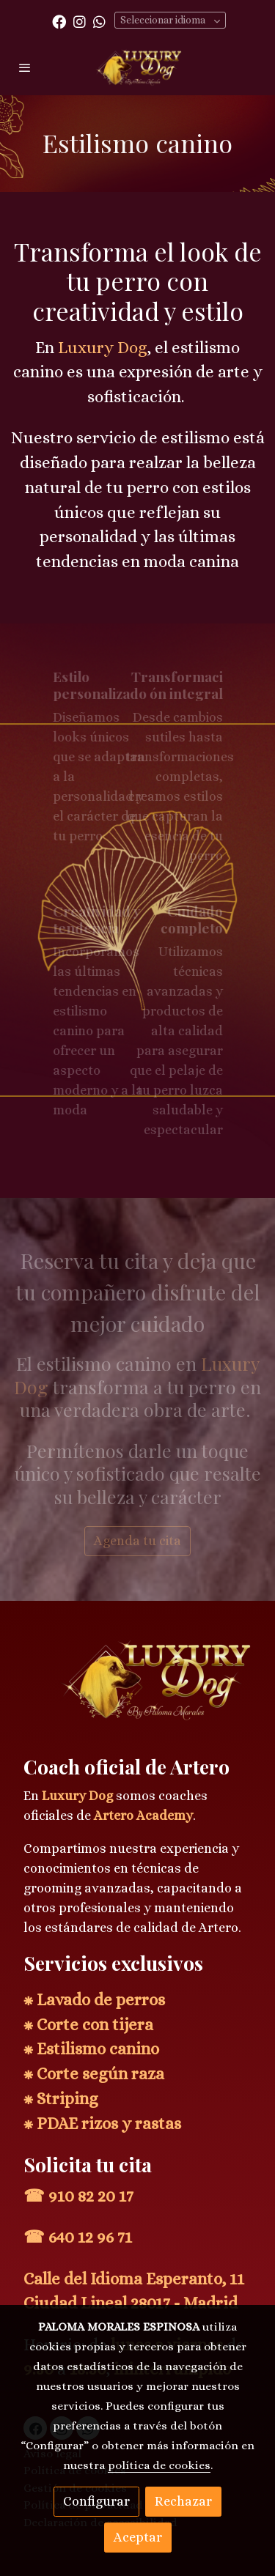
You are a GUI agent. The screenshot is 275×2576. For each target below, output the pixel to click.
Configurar (96, 2501)
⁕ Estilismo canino (91, 2049)
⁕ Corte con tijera (88, 2025)
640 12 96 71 (90, 2237)
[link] (138, 67)
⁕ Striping (60, 2099)
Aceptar (138, 2537)
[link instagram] (79, 21)
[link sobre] (137, 1688)
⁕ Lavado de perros (94, 2000)
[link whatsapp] (99, 21)
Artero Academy (143, 1815)
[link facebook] (59, 21)
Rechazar (183, 2501)
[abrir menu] (25, 67)
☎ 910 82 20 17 (78, 2196)
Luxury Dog (77, 1795)
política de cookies (159, 2465)
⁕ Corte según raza (93, 2074)
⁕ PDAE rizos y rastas (102, 2123)
